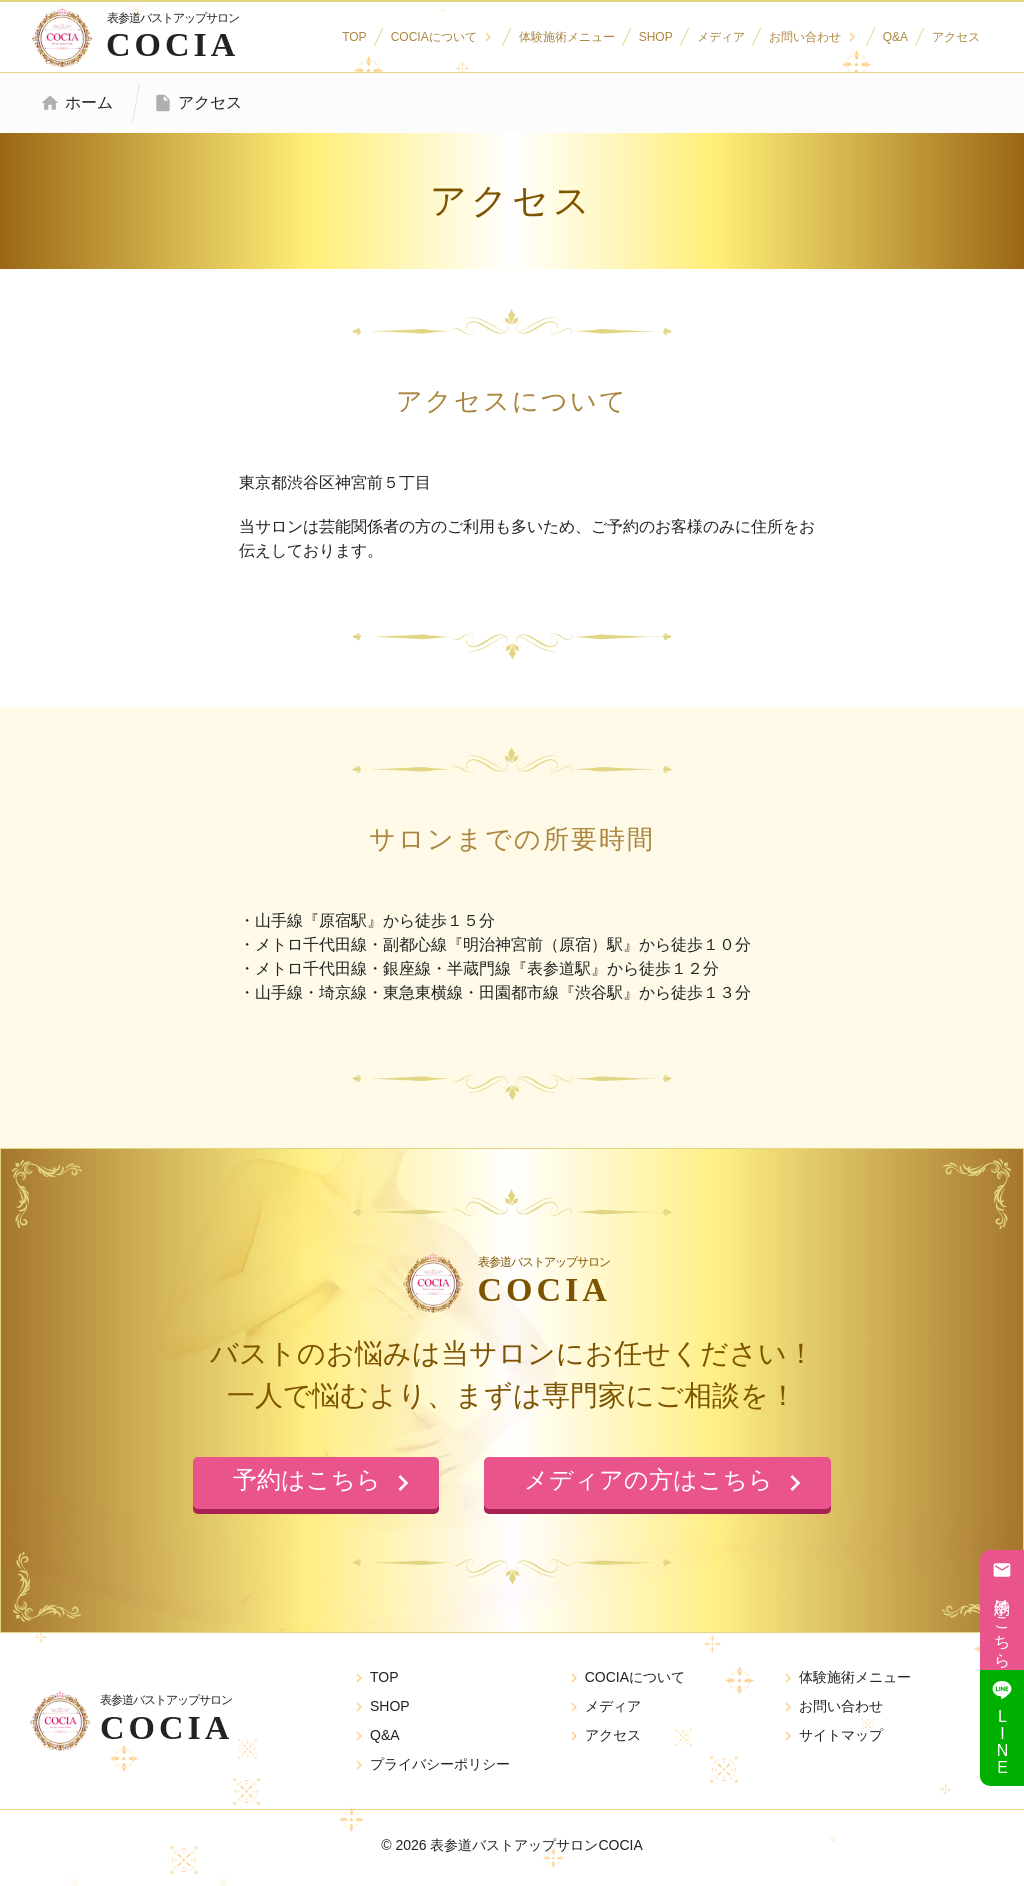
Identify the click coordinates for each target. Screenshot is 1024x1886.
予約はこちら (1002, 1610)
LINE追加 (1002, 1728)
